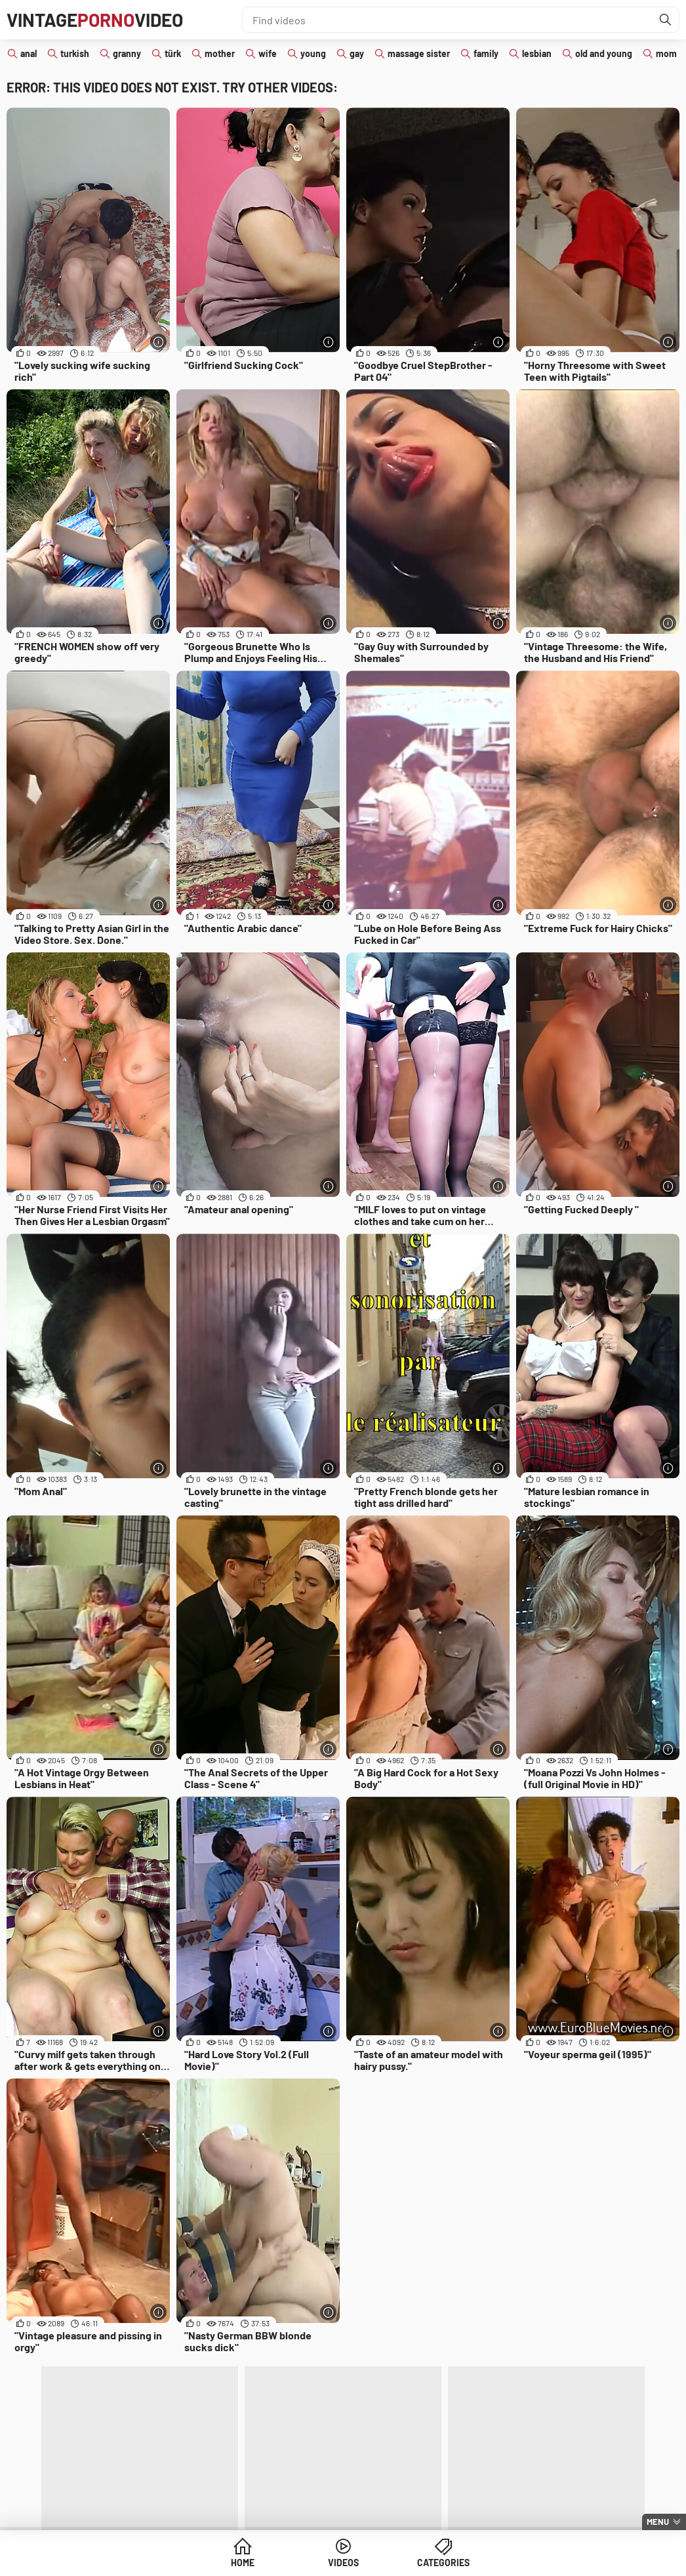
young (313, 53)
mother (220, 53)
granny (127, 53)
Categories (443, 2562)
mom (666, 53)
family (486, 53)
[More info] (158, 342)
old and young (603, 53)
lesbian (537, 53)
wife (267, 53)
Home (242, 2562)
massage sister (419, 53)
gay (357, 53)
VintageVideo (95, 20)
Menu (658, 2521)
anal (28, 53)
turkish (74, 53)
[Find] (665, 19)
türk (173, 53)
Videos (343, 2562)
